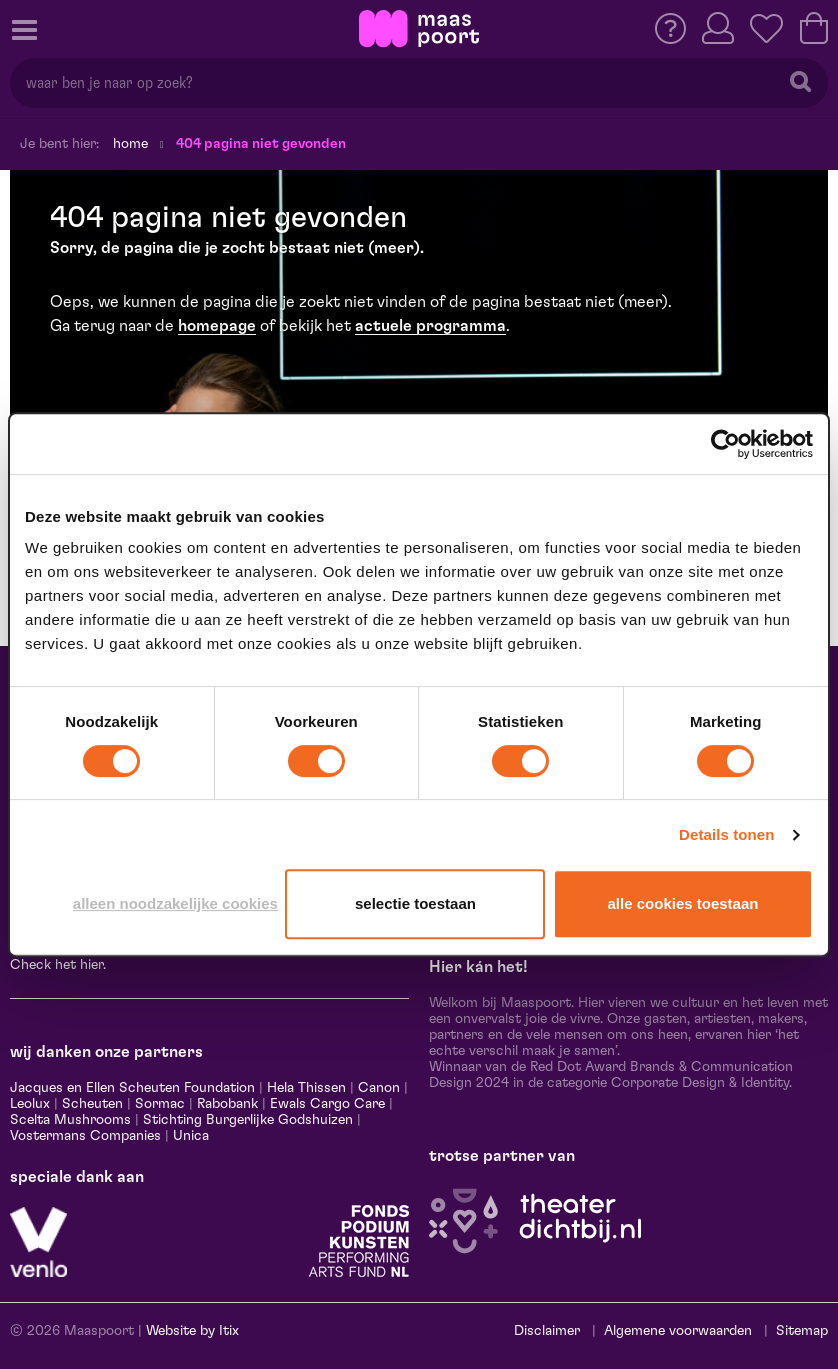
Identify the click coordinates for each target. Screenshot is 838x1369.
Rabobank (227, 1104)
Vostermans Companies (85, 1136)
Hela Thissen (306, 1088)
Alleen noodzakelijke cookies (175, 903)
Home (130, 144)
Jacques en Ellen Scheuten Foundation (132, 1088)
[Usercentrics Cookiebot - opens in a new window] (725, 444)
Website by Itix (192, 1331)
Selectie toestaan (415, 903)
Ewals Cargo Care (327, 1104)
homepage (217, 326)
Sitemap (802, 1331)
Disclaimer (547, 1331)
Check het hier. (58, 965)
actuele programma (430, 326)
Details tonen (726, 834)
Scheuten (92, 1104)
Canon (379, 1088)
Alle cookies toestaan (683, 903)
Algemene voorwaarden (678, 1331)
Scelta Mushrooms (70, 1120)
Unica (191, 1136)
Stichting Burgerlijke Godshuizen (248, 1120)
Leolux (30, 1104)
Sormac (160, 1104)
